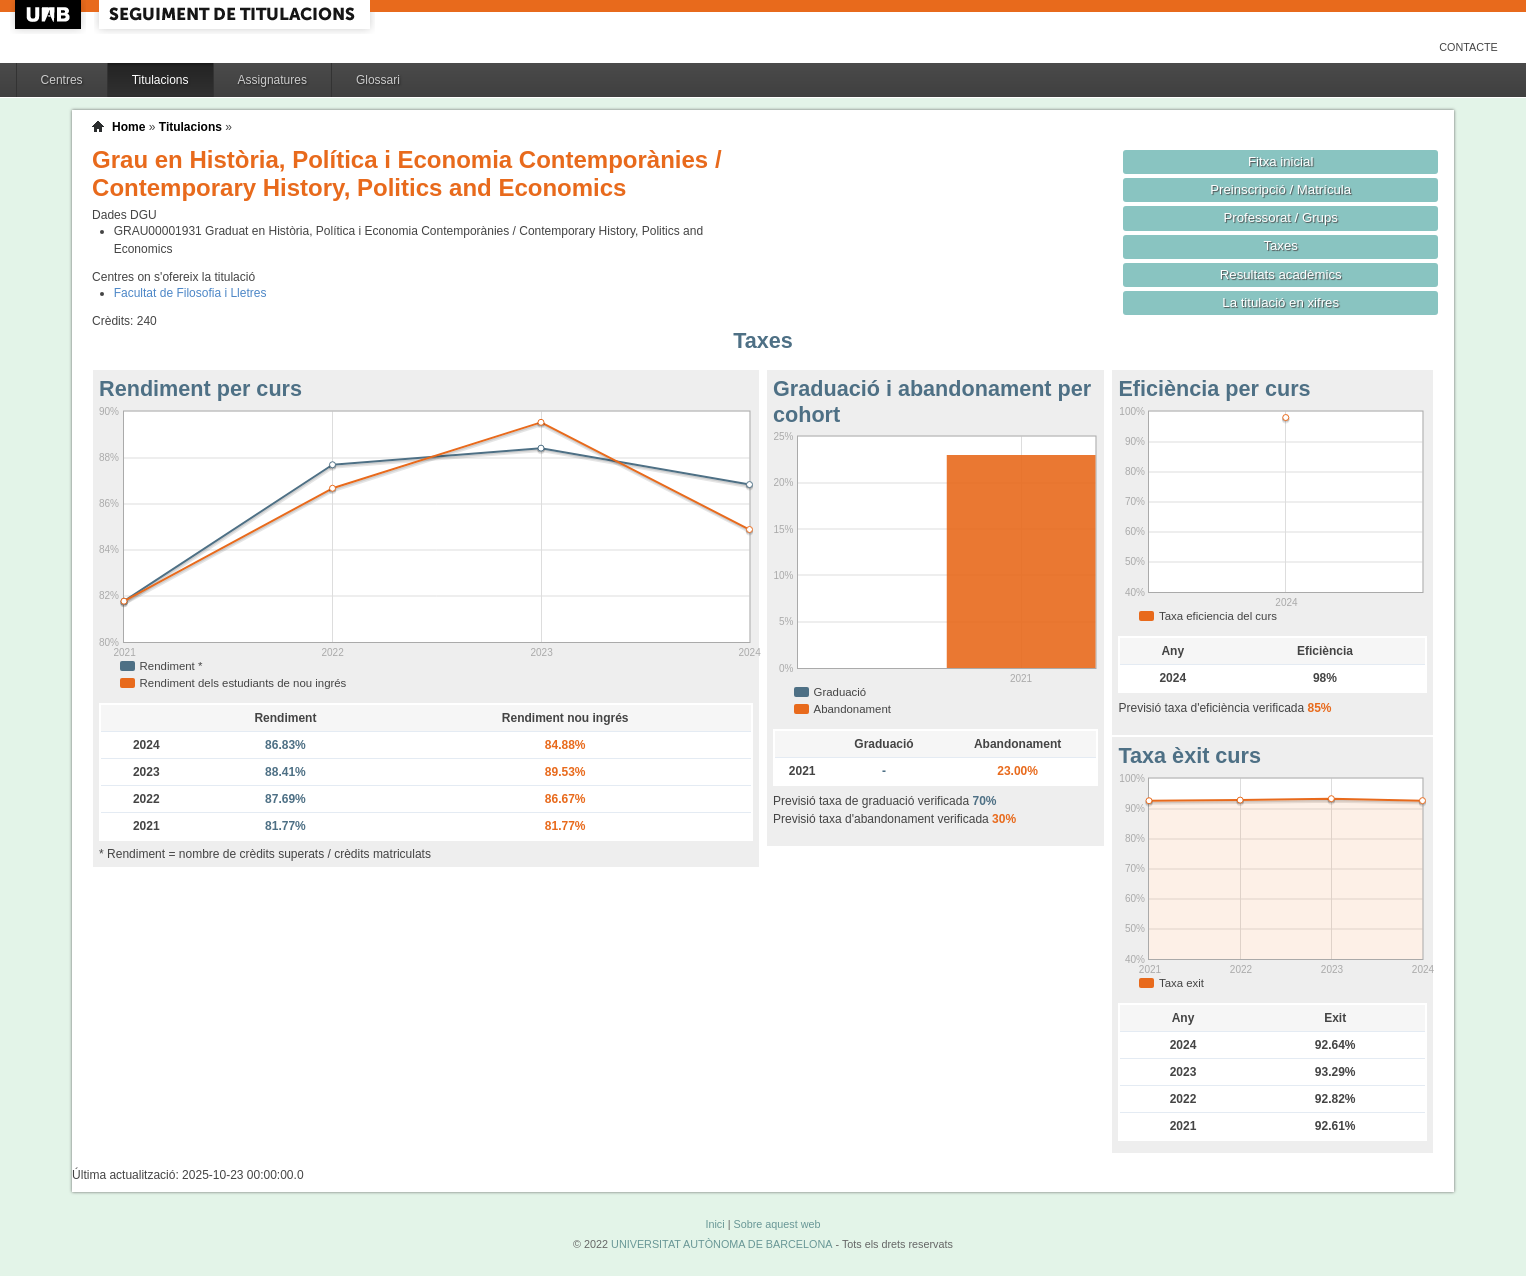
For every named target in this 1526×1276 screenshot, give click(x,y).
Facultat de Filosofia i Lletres (190, 293)
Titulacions (160, 80)
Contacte (1468, 47)
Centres (62, 80)
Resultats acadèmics (1281, 274)
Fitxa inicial (1280, 161)
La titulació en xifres (1280, 302)
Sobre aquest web (776, 1224)
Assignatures (272, 80)
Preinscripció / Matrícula (1280, 189)
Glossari (378, 80)
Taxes (1280, 245)
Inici (714, 1224)
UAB (50, 14)
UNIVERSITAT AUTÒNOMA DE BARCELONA (721, 1244)
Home (128, 127)
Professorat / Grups (1280, 217)
